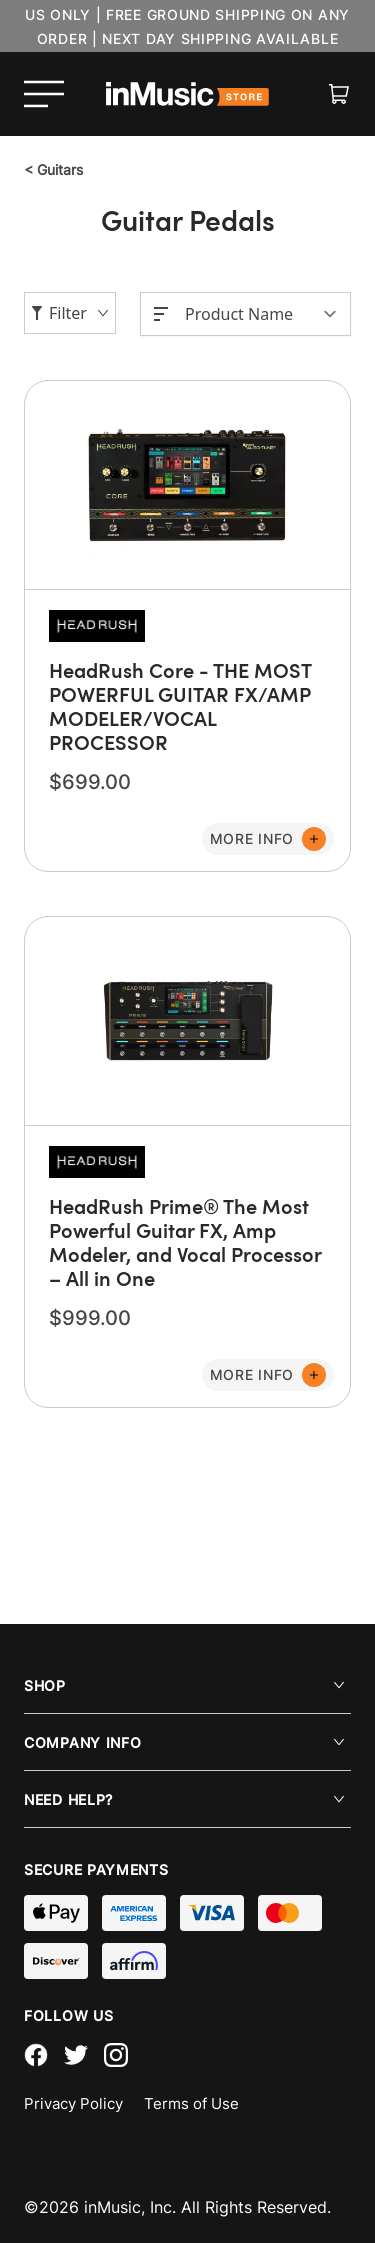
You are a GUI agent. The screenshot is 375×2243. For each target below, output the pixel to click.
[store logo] (188, 94)
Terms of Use (191, 2103)
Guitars (53, 169)
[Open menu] (44, 94)
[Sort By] (261, 314)
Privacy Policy (73, 2103)
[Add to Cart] (268, 839)
